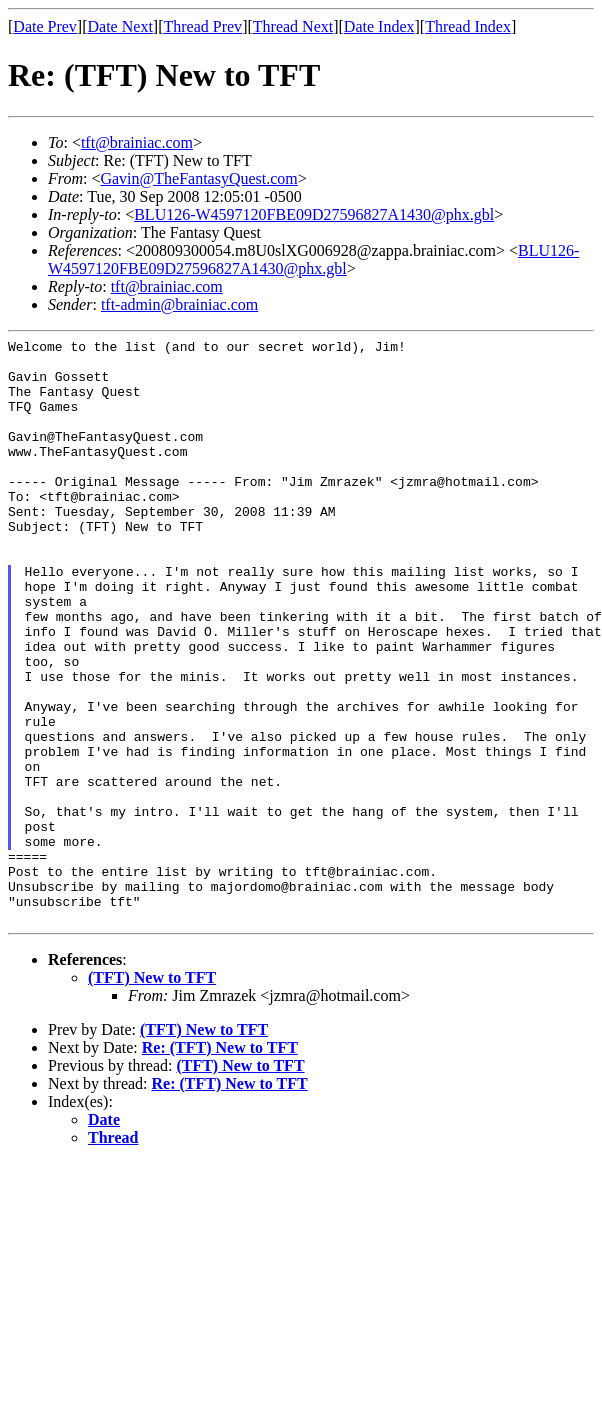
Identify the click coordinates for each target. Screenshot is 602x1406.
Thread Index (468, 26)
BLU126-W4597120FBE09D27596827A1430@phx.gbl (314, 214)
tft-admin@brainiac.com (179, 304)
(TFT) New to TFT (152, 1094)
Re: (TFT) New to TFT (220, 1164)
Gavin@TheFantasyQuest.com (198, 178)
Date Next (120, 26)
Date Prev (45, 26)
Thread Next (293, 26)
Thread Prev (202, 26)
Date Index (379, 26)
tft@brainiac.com (137, 142)
